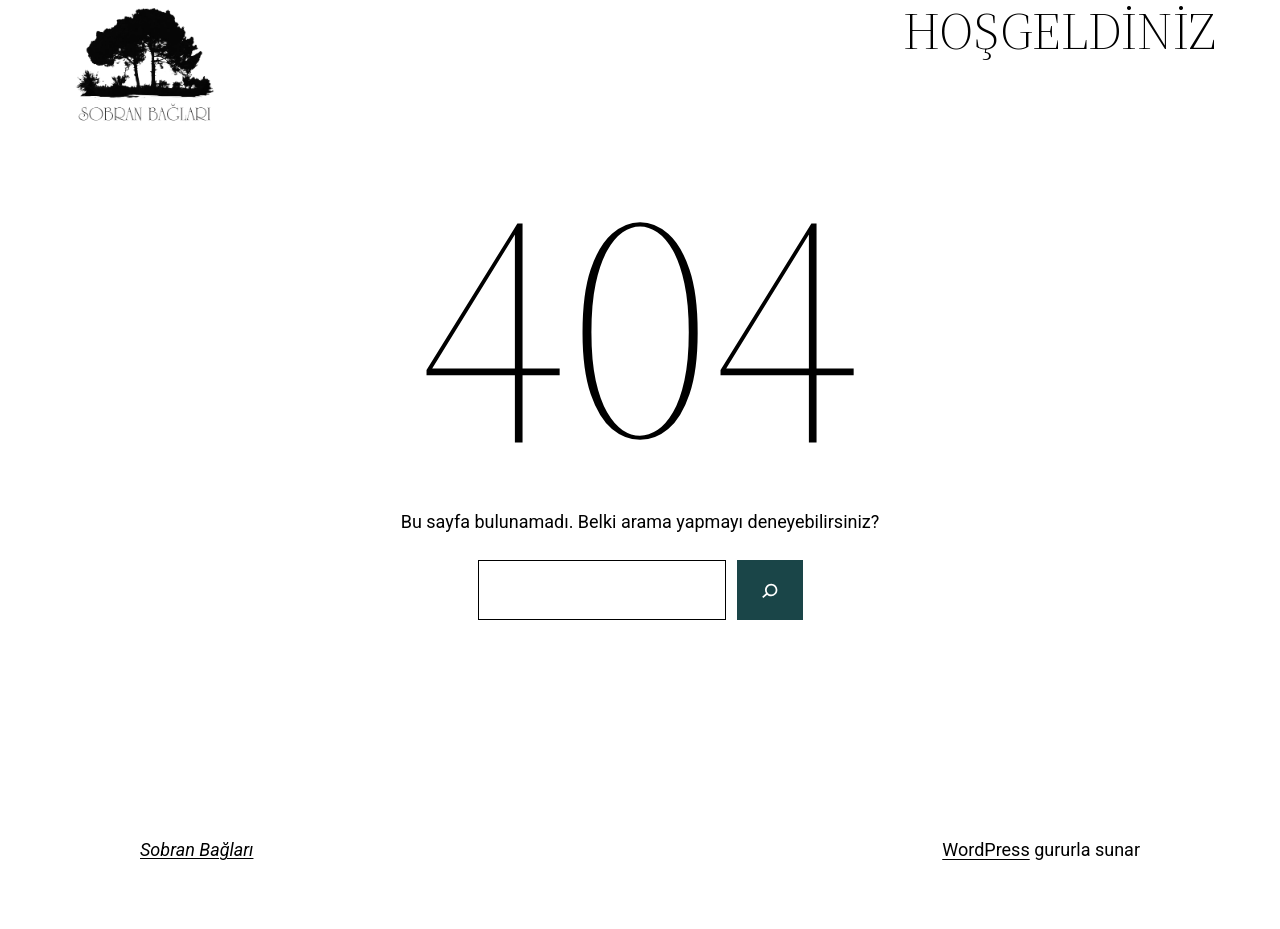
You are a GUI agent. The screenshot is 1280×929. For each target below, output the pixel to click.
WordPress (985, 849)
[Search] (769, 590)
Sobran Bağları (196, 849)
